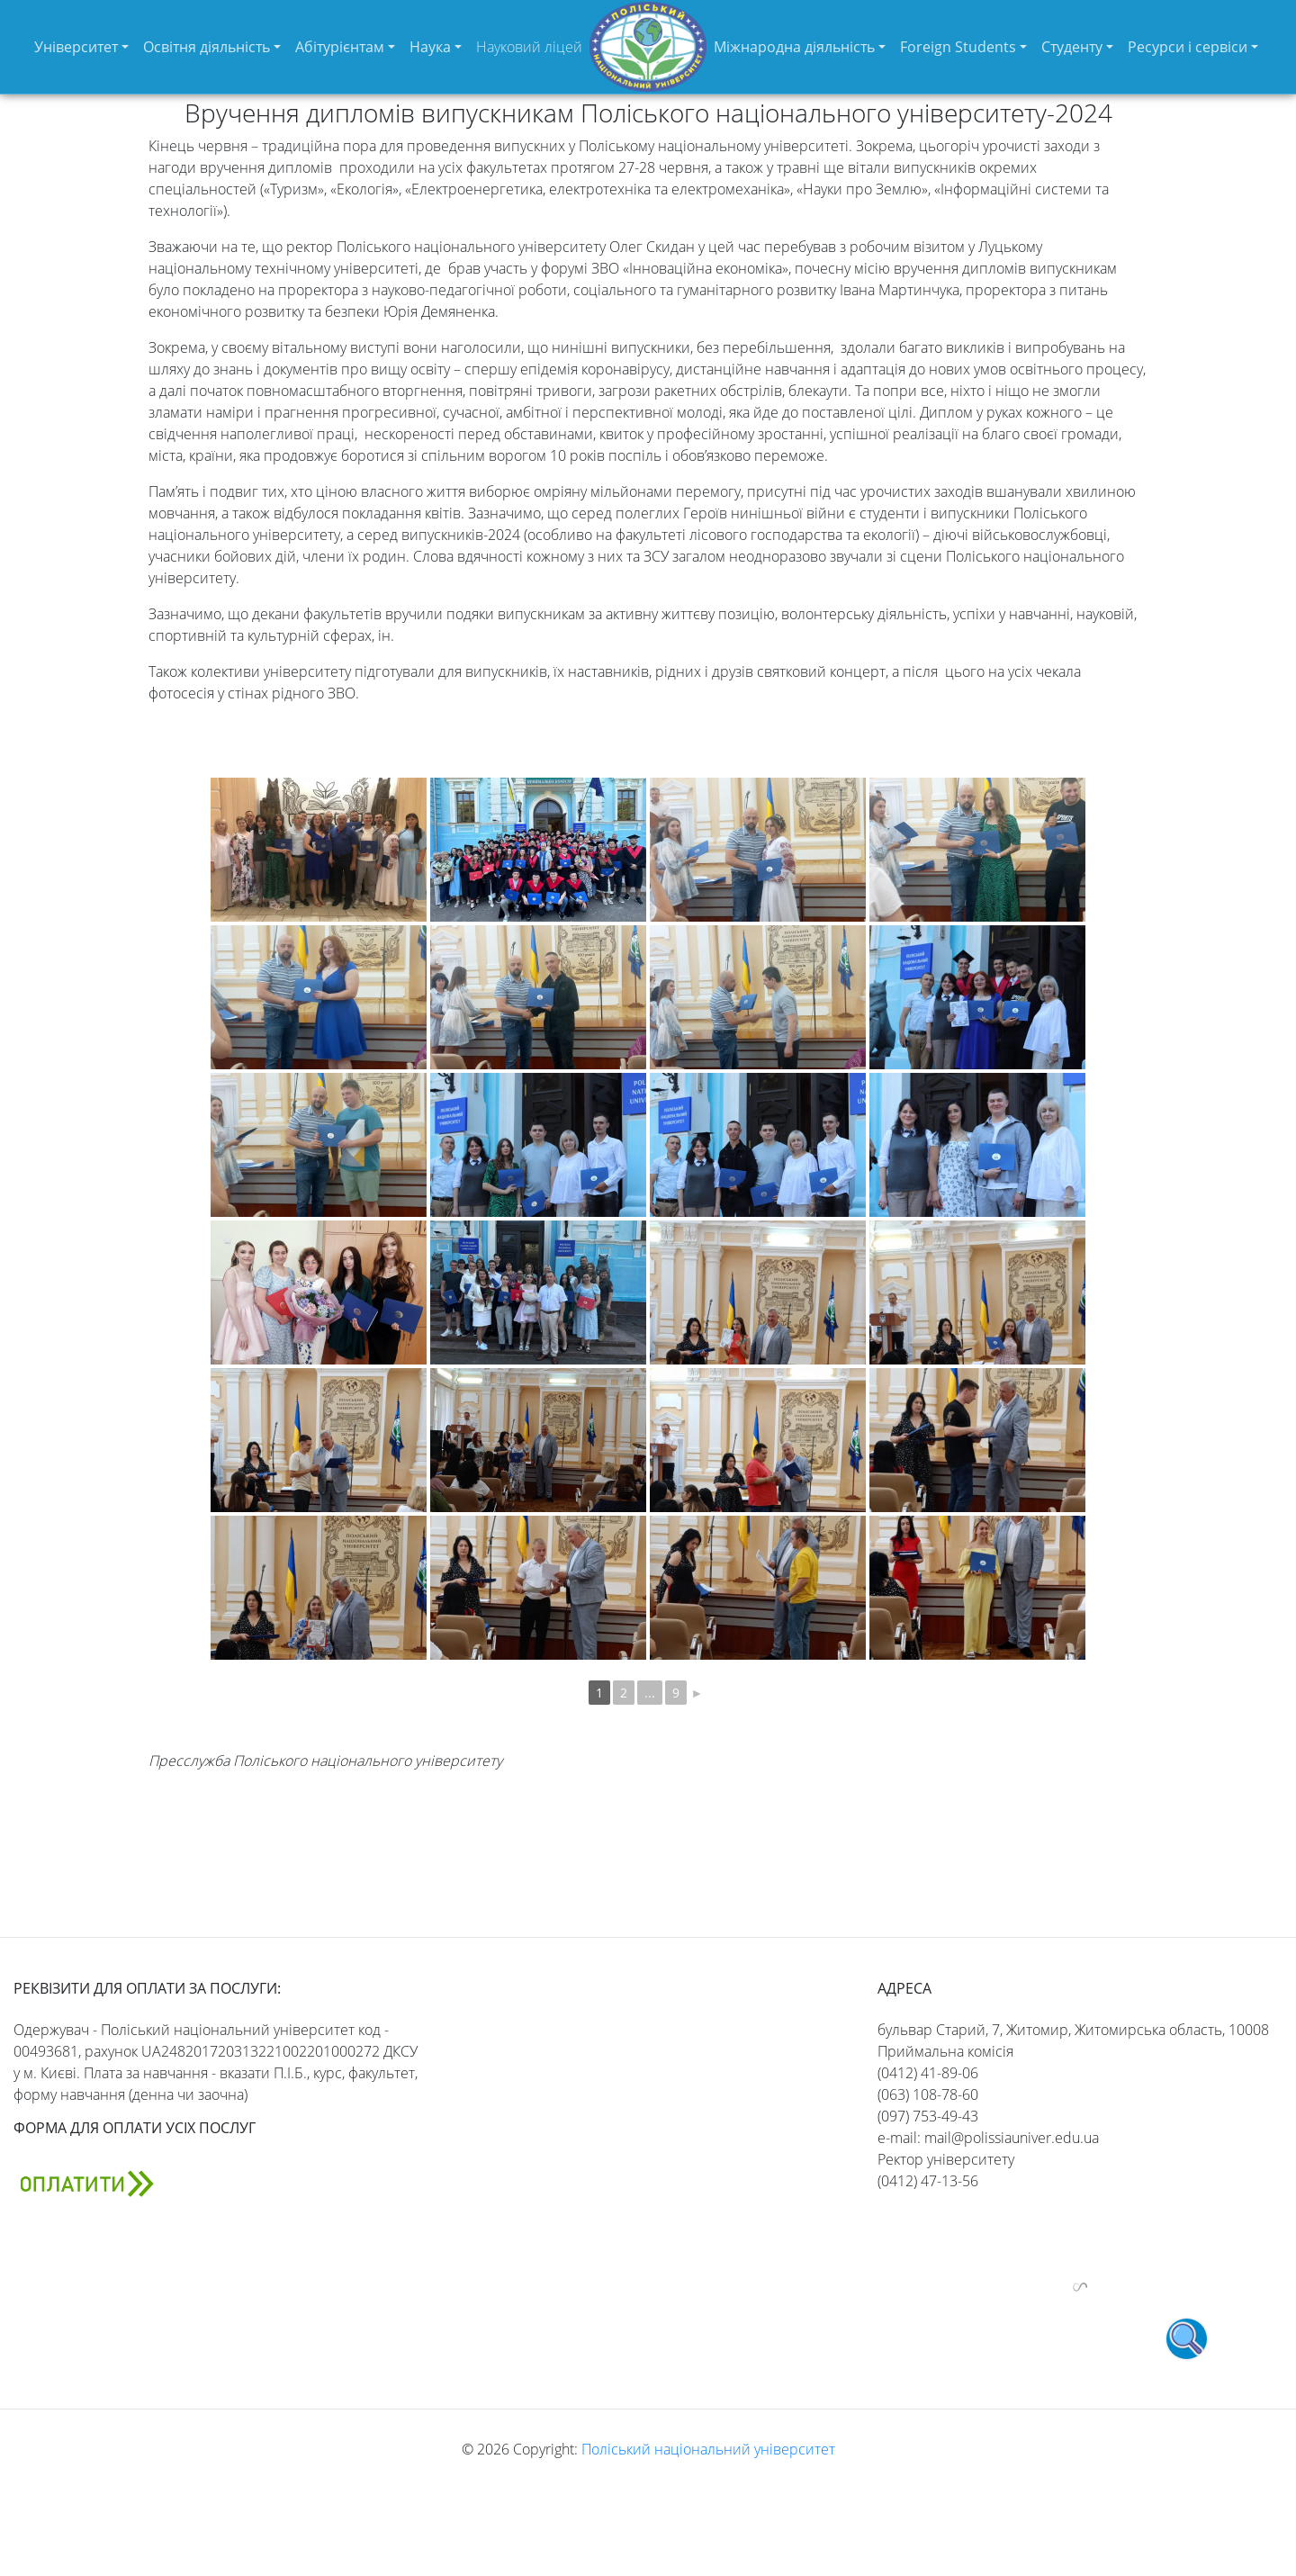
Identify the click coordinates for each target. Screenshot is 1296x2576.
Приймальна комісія (945, 2051)
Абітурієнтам (339, 47)
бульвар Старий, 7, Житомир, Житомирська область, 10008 (1073, 2030)
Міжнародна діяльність (794, 47)
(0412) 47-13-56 (928, 2181)
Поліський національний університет (708, 2449)
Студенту (1071, 47)
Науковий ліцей (529, 47)
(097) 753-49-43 (928, 2116)
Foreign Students (958, 47)
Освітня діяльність (206, 47)
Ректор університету (946, 2159)
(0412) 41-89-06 (928, 2073)
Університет (76, 47)
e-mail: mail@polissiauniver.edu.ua (988, 2138)
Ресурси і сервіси (1187, 47)
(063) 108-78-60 (928, 2094)
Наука (430, 47)
